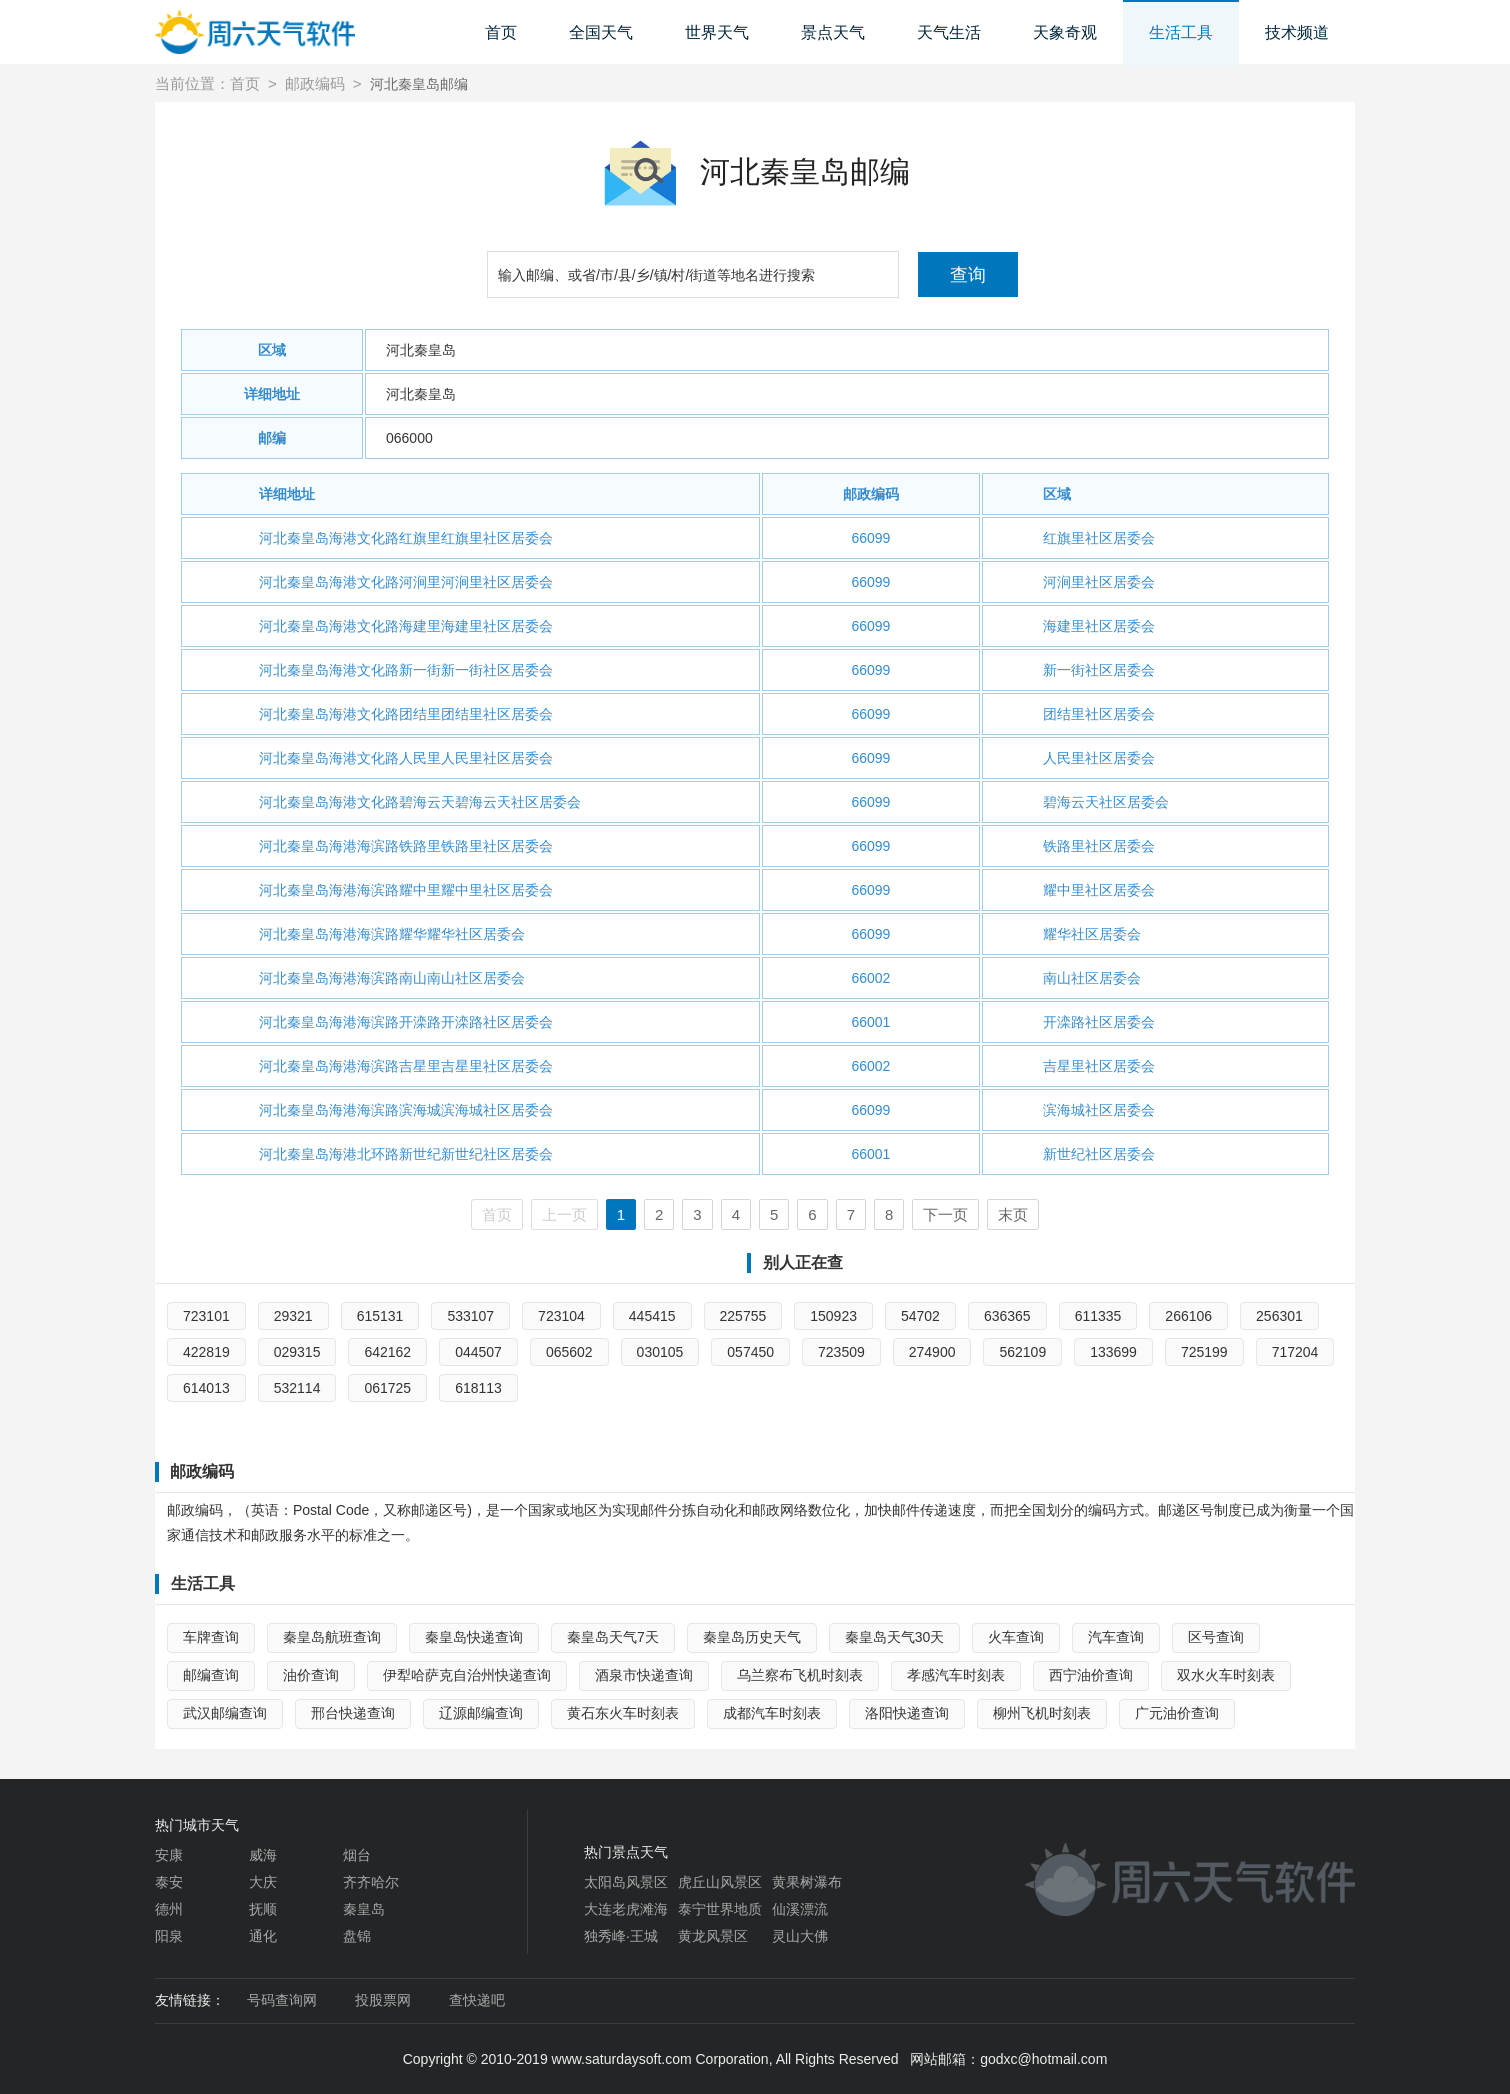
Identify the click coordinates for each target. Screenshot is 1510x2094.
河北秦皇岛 (421, 350)
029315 (297, 1352)
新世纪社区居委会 (1099, 1154)
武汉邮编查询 (225, 1713)
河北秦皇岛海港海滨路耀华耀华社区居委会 (392, 934)
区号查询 (1216, 1637)
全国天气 (601, 32)
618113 (478, 1388)
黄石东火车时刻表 (623, 1713)
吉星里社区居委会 (1099, 1066)
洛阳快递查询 (907, 1713)
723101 (206, 1316)
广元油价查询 (1177, 1713)
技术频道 (1297, 32)
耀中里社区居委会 (1099, 890)
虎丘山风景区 (720, 1882)
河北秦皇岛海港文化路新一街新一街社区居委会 (406, 670)
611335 (1098, 1316)
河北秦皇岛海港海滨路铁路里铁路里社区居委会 (406, 846)
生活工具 (1181, 32)
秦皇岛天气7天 (613, 1637)
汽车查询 (1116, 1637)
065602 (569, 1352)
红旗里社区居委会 (1099, 538)
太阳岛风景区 (626, 1882)
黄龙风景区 (713, 1936)
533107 (470, 1316)
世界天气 (717, 32)
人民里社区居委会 (1099, 758)
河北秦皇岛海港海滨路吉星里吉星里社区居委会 (406, 1066)
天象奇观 (1065, 32)
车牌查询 (211, 1637)
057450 (750, 1352)
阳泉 (169, 1936)
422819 (206, 1352)
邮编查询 (211, 1675)
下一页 (945, 1214)
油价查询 (311, 1675)
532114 (297, 1388)
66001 (870, 1022)
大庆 (263, 1882)
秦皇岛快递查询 (474, 1637)
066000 (409, 438)
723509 (841, 1352)
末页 (1013, 1214)
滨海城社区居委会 (1099, 1110)
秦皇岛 (364, 1909)
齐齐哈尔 (371, 1882)
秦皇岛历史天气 (752, 1637)
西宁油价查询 (1091, 1675)
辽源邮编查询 (481, 1713)
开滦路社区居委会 (1099, 1022)
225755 (743, 1316)
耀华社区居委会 (1092, 934)
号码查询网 (282, 2000)
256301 (1279, 1316)
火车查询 (1016, 1637)
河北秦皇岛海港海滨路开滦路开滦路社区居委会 (406, 1022)
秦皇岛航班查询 (332, 1637)
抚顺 (263, 1909)
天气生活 (949, 32)
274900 (932, 1352)
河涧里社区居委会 (1099, 582)
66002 (870, 978)
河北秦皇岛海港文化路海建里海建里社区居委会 (406, 626)
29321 (293, 1316)
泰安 (169, 1882)
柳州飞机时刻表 (1042, 1713)
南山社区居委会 (1092, 978)
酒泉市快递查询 (644, 1675)
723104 (561, 1316)
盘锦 (357, 1936)
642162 (387, 1352)
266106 (1188, 1316)
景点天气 (833, 32)
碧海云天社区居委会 (1106, 802)
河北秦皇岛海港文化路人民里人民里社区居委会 (406, 758)
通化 (263, 1936)
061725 (387, 1388)
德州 (169, 1909)
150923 (833, 1316)
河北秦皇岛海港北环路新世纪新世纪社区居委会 (406, 1154)
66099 (870, 538)
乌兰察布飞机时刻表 (800, 1675)
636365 (1007, 1316)
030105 (660, 1352)
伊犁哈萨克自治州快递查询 (467, 1675)
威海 (263, 1855)
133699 (1113, 1352)
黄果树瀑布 (807, 1882)
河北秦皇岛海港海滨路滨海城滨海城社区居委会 (406, 1110)
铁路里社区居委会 (1099, 846)
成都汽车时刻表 (772, 1713)
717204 (1295, 1352)
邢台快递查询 (353, 1713)
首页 (501, 32)
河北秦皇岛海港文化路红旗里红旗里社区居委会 (406, 538)
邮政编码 (315, 83)
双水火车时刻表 (1226, 1675)
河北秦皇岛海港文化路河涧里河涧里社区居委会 (406, 582)
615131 (380, 1316)
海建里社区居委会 (1099, 626)
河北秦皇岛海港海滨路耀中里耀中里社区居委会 (406, 890)
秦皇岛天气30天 (895, 1637)
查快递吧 (477, 2000)
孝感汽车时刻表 (956, 1675)
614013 (206, 1388)
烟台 (357, 1855)
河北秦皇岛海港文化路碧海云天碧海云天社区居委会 (420, 802)
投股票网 (383, 2000)
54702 (920, 1316)
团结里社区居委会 (1099, 714)
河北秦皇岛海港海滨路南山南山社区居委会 (392, 978)
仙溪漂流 (800, 1909)
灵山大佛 (800, 1936)
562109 (1022, 1352)
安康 (169, 1855)
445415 (652, 1316)
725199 (1204, 1352)
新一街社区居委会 (1099, 670)
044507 (478, 1352)
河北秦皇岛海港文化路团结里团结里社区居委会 (406, 714)
